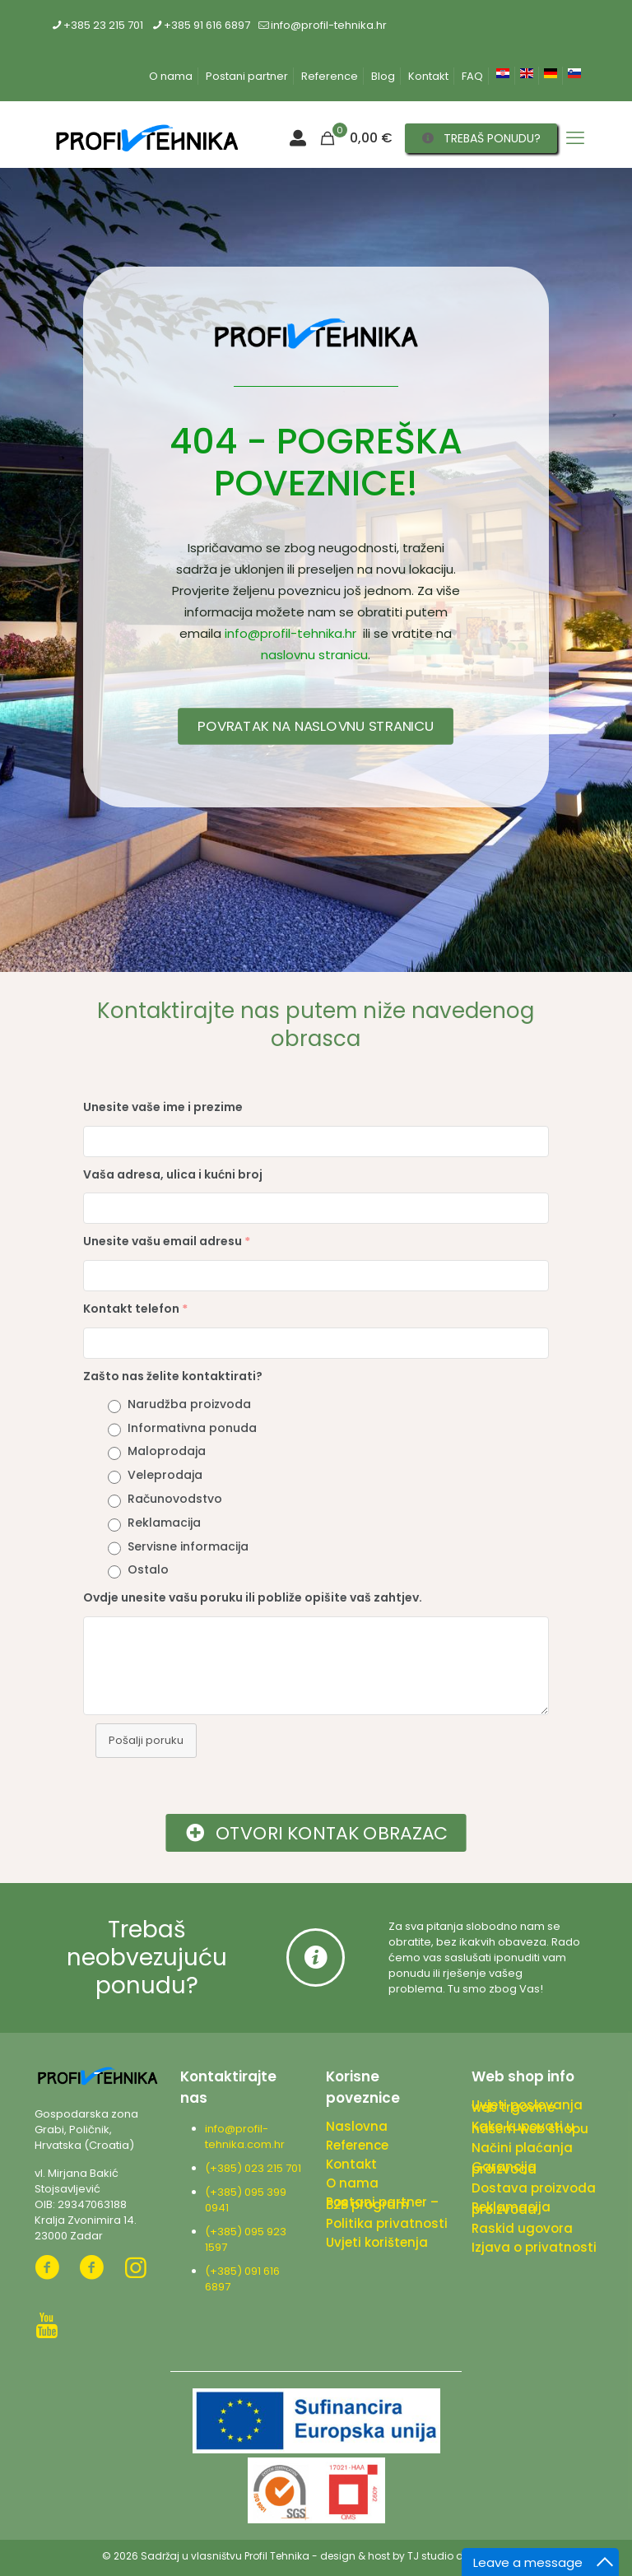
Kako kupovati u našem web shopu (530, 2127)
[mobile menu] (575, 138)
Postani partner (247, 76)
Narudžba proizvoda (189, 1404)
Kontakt (428, 76)
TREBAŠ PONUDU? (481, 138)
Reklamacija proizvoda (511, 2208)
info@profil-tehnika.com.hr (245, 2136)
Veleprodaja (165, 1475)
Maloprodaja (167, 1451)
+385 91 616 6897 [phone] (207, 25)
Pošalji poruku (146, 1740)
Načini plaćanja (522, 2147)
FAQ (472, 76)
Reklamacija (164, 1522)
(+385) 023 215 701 (255, 2168)
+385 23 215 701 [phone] (103, 25)
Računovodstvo (175, 1498)
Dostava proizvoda (534, 2188)
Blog (383, 76)
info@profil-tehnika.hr (290, 633)
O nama (171, 76)
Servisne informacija (188, 1546)
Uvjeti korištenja (377, 2242)
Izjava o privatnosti (534, 2247)
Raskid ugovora (522, 2228)
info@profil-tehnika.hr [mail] (329, 25)
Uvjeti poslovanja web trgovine (527, 2106)
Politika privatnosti (387, 2223)
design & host (355, 2556)
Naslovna (357, 2126)
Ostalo (148, 1569)
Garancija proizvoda (504, 2168)
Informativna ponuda (192, 1428)
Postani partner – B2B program (382, 2203)
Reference (329, 76)
